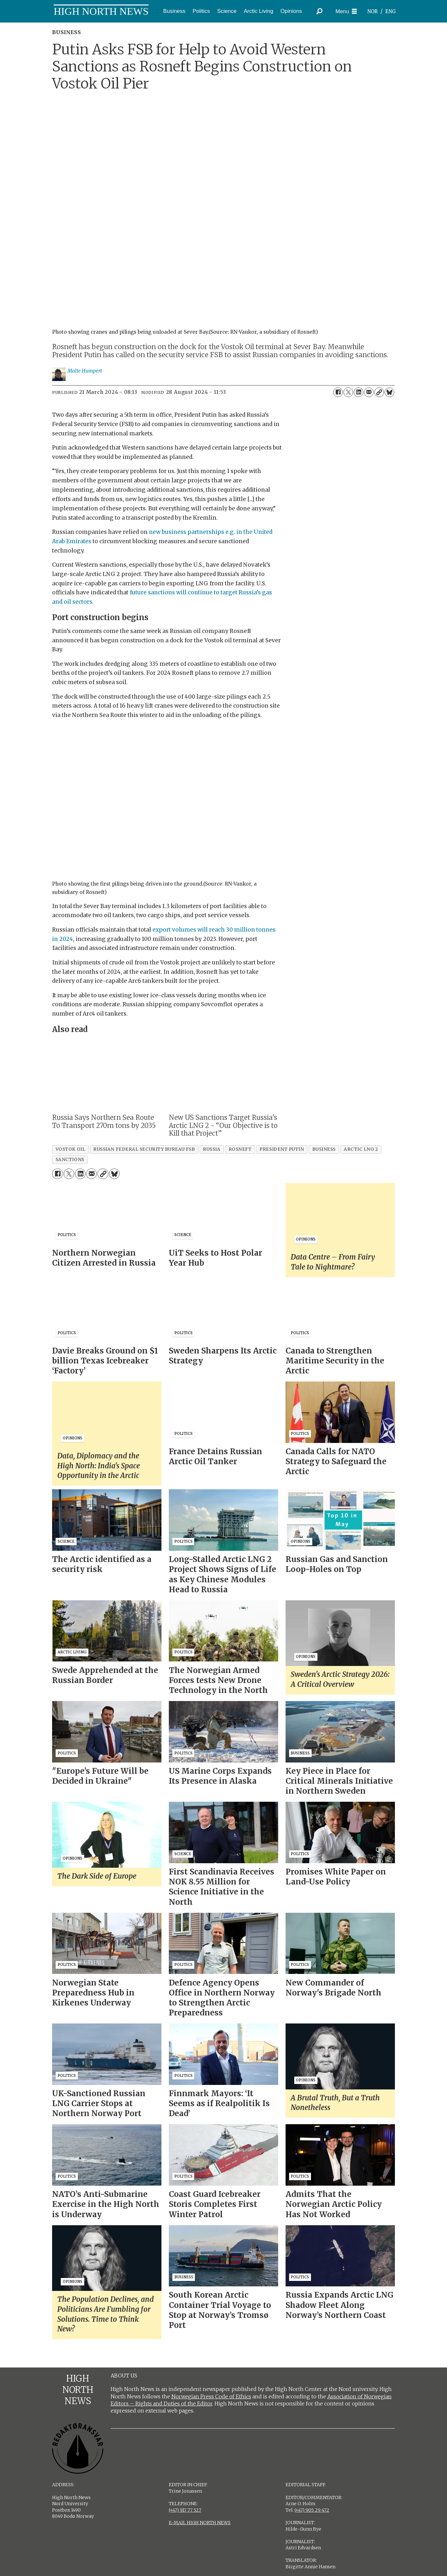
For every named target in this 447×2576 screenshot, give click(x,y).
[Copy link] (379, 392)
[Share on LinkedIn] (358, 392)
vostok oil (70, 1149)
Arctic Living (258, 11)
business (324, 1149)
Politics (201, 11)
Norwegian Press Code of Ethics (211, 2396)
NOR (372, 11)
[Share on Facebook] (338, 392)
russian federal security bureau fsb (144, 1149)
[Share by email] (369, 392)
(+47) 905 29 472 (312, 2510)
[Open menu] (346, 11)
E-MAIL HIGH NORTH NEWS (200, 2522)
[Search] (320, 11)
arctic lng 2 (361, 1149)
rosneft (240, 1149)
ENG (390, 11)
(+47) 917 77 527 (185, 2510)
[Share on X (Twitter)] (348, 392)
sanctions (70, 1159)
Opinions (291, 11)
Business (174, 11)
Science (226, 11)
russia (211, 1149)
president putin (282, 1149)
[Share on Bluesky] (389, 392)
